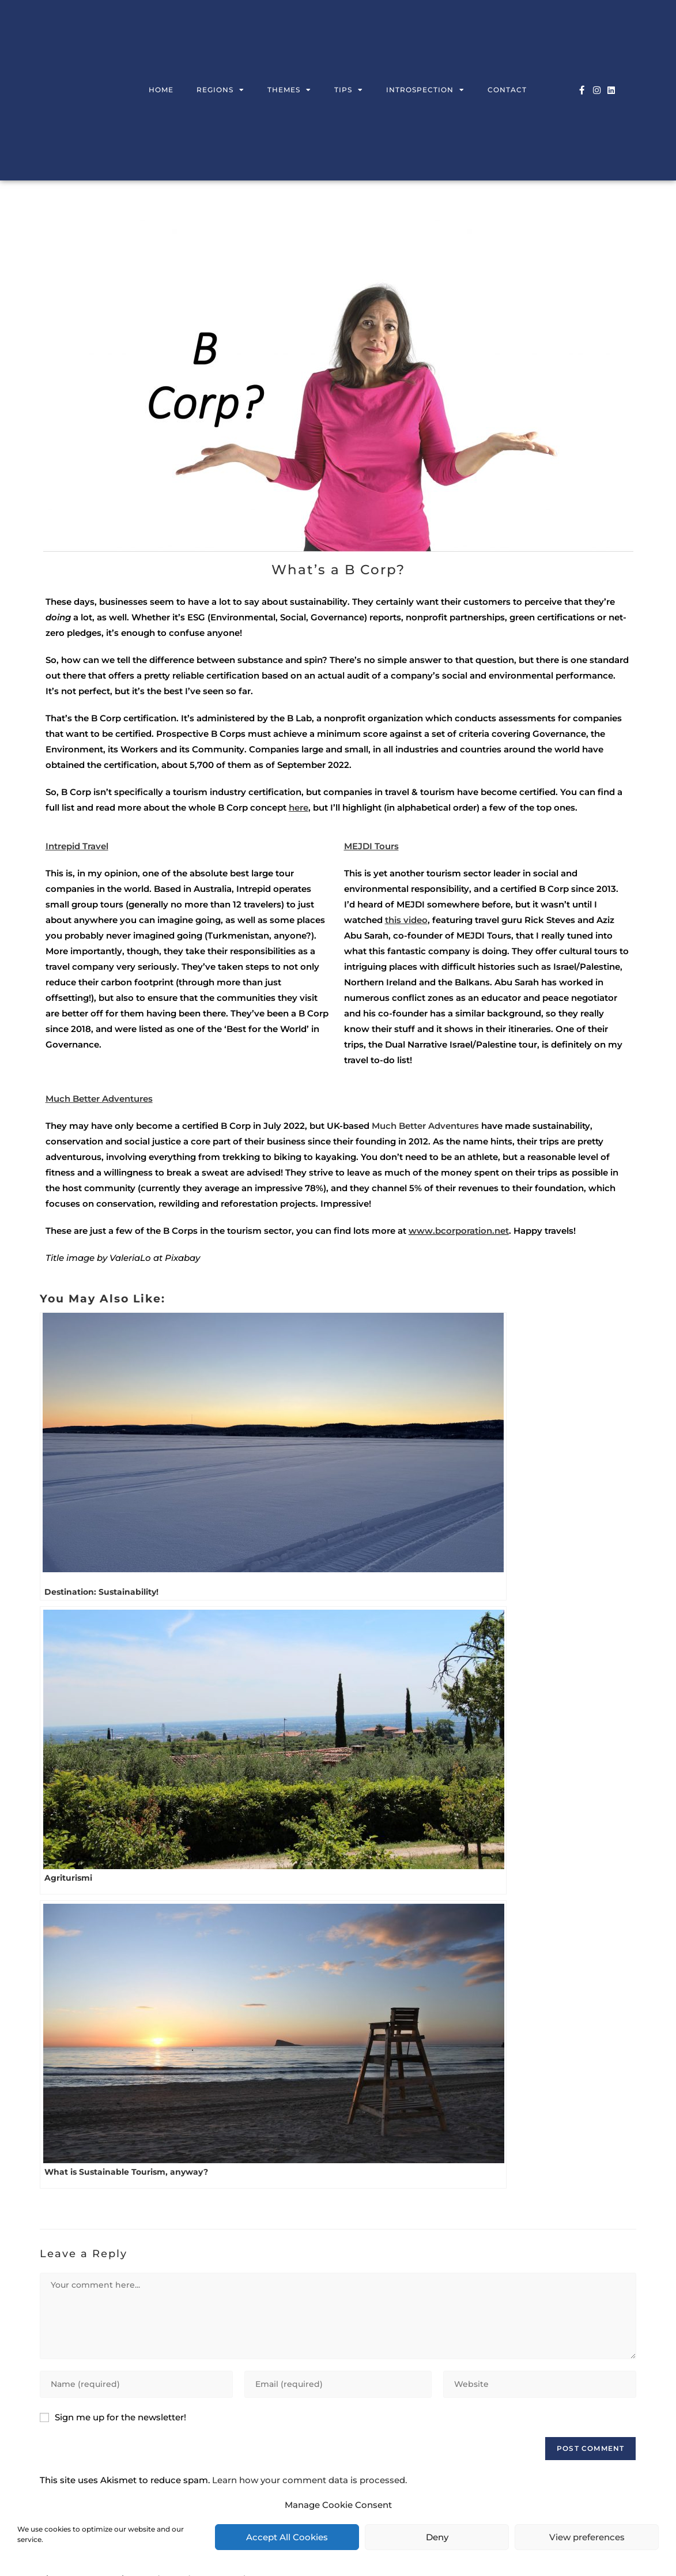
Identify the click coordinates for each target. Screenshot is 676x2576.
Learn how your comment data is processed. (309, 2480)
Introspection (425, 90)
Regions (220, 90)
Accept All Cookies (287, 2537)
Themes (289, 90)
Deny (437, 2537)
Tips (348, 90)
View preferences (587, 2537)
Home (161, 89)
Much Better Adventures (425, 1125)
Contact (507, 89)
